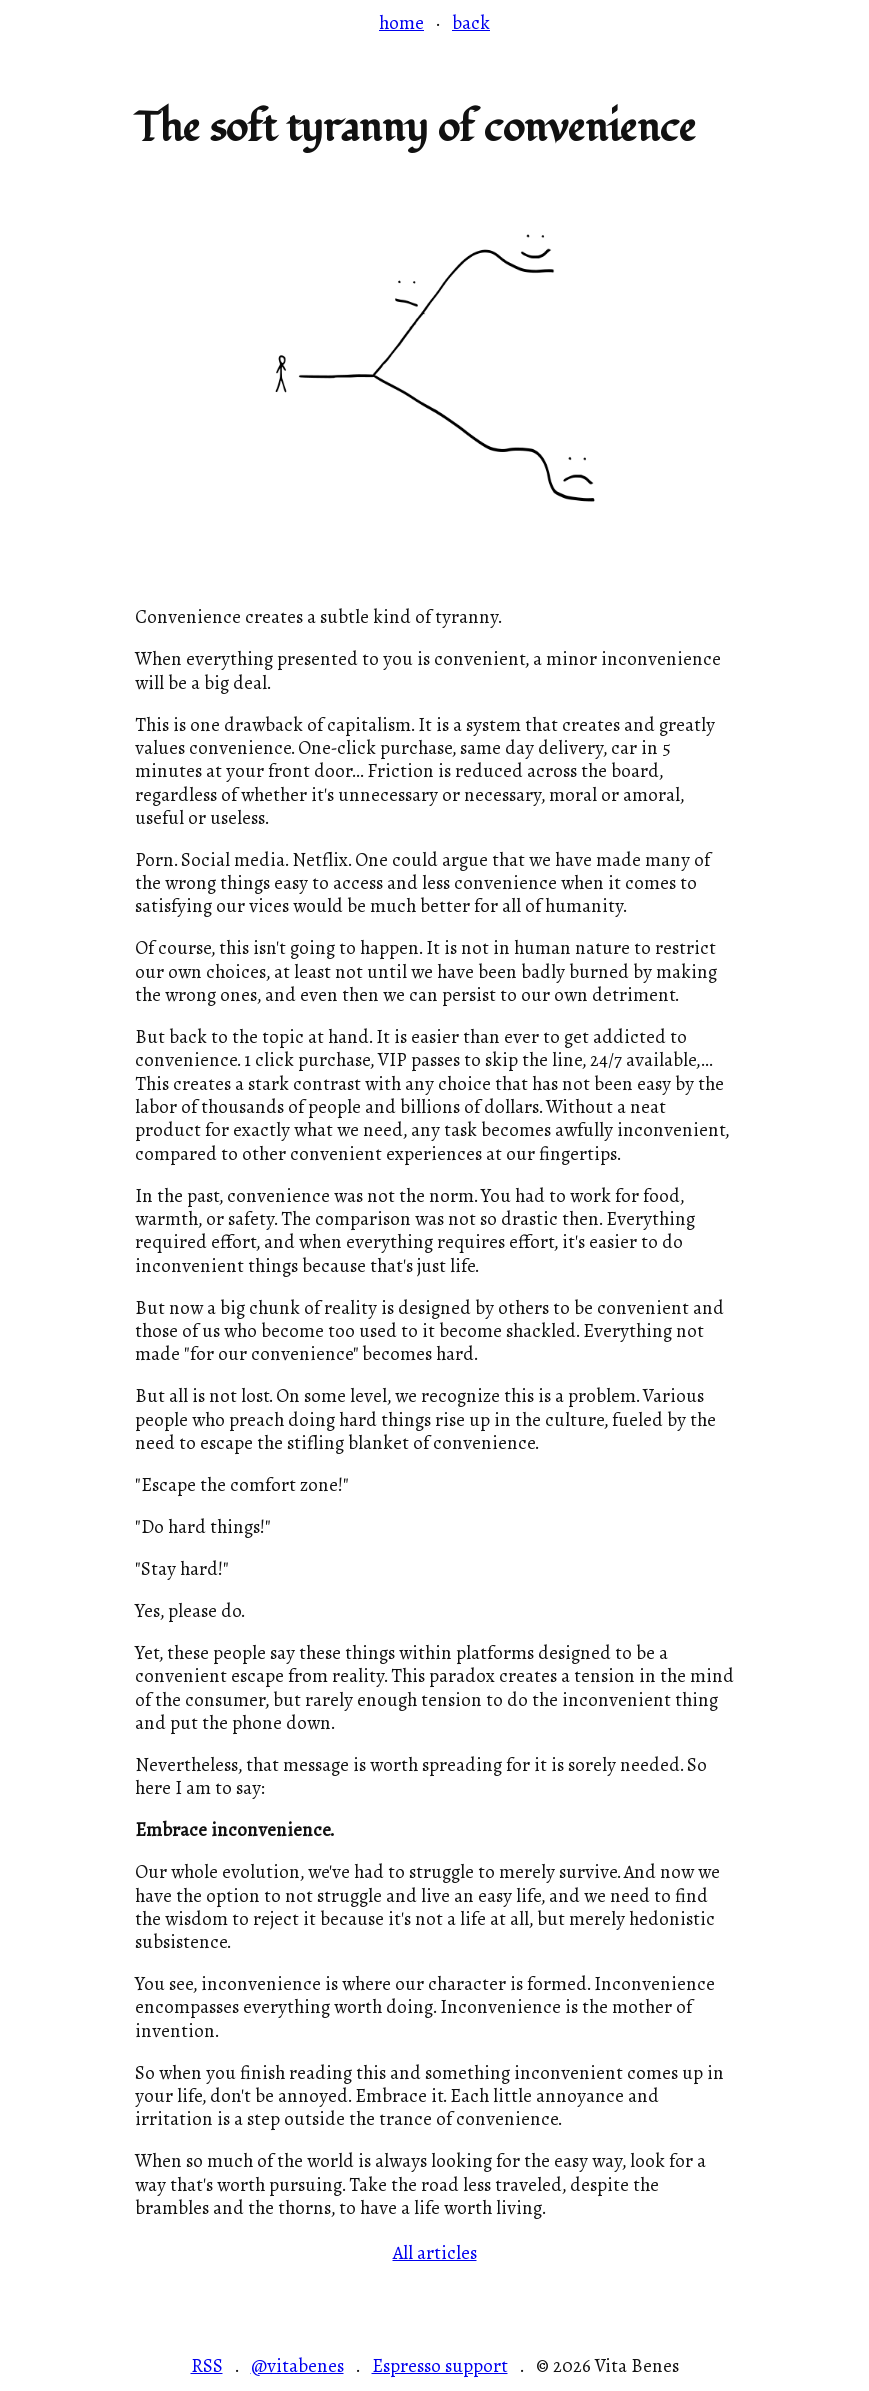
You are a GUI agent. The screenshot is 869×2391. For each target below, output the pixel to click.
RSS (207, 2367)
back (471, 22)
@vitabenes (297, 2367)
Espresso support (440, 2367)
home (401, 22)
